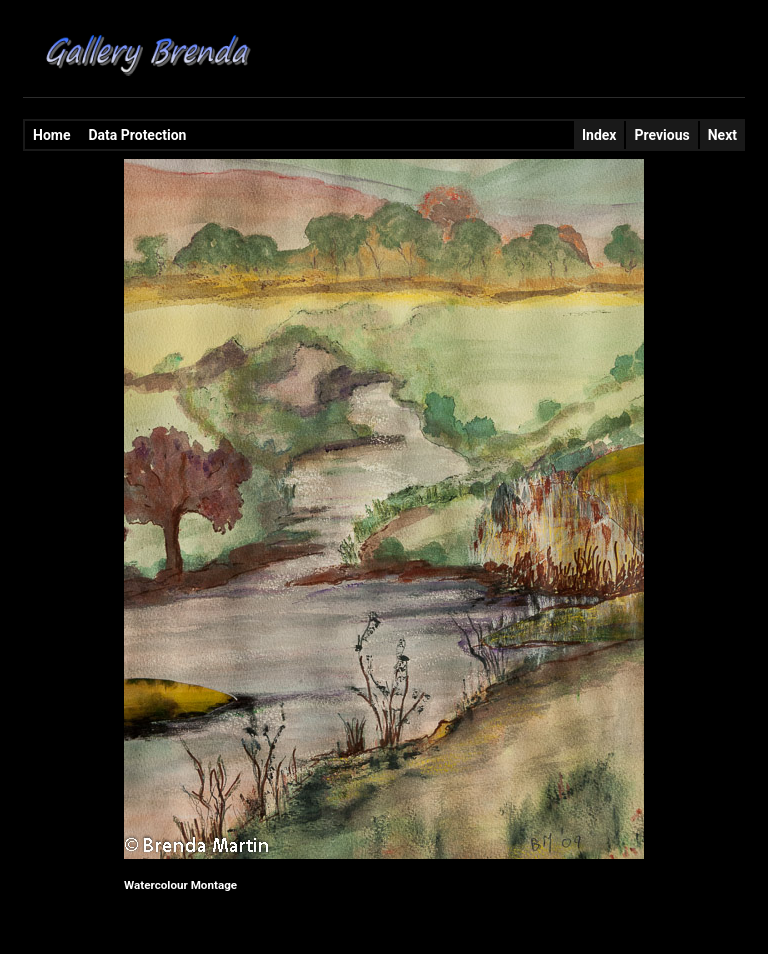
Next (722, 135)
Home (51, 135)
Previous (661, 135)
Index (599, 135)
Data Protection (137, 135)
